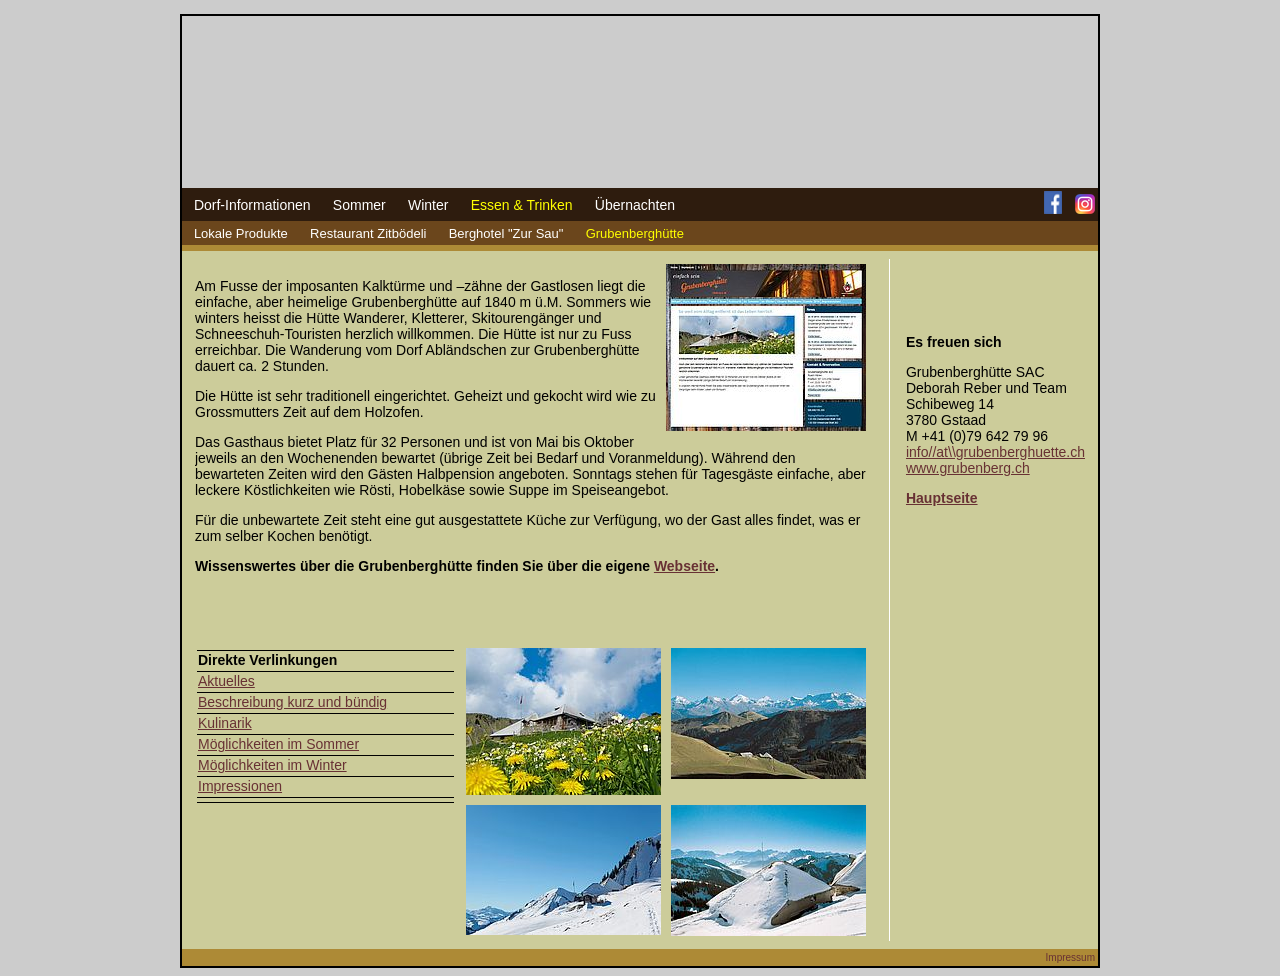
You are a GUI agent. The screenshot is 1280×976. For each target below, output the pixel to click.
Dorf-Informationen (252, 205)
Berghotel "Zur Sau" (506, 233)
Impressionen (240, 786)
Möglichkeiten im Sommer (278, 744)
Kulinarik (225, 723)
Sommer (359, 205)
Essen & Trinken (522, 205)
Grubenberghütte (635, 233)
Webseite (684, 566)
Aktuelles (226, 681)
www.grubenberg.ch (968, 468)
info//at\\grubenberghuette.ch (995, 452)
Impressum (1070, 957)
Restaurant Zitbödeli (368, 233)
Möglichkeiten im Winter (272, 765)
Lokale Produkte (241, 233)
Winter (428, 205)
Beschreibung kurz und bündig (292, 702)
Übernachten (635, 205)
